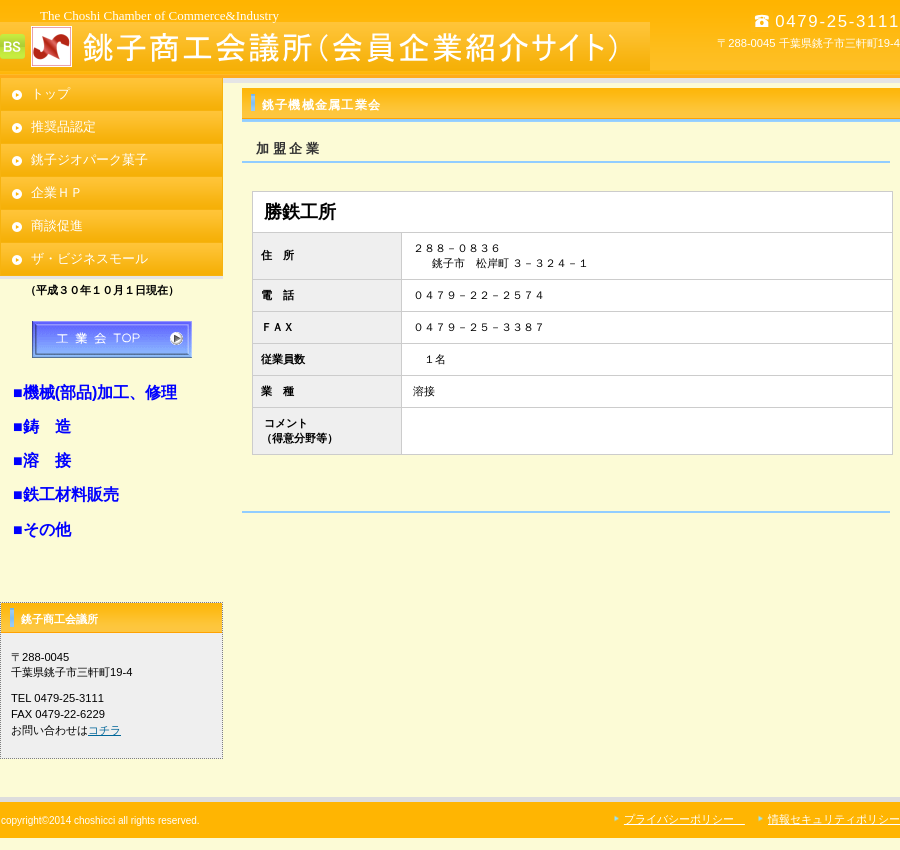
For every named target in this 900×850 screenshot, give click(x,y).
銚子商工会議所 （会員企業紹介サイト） (325, 46)
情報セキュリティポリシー (834, 819)
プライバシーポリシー (684, 819)
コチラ (104, 730)
